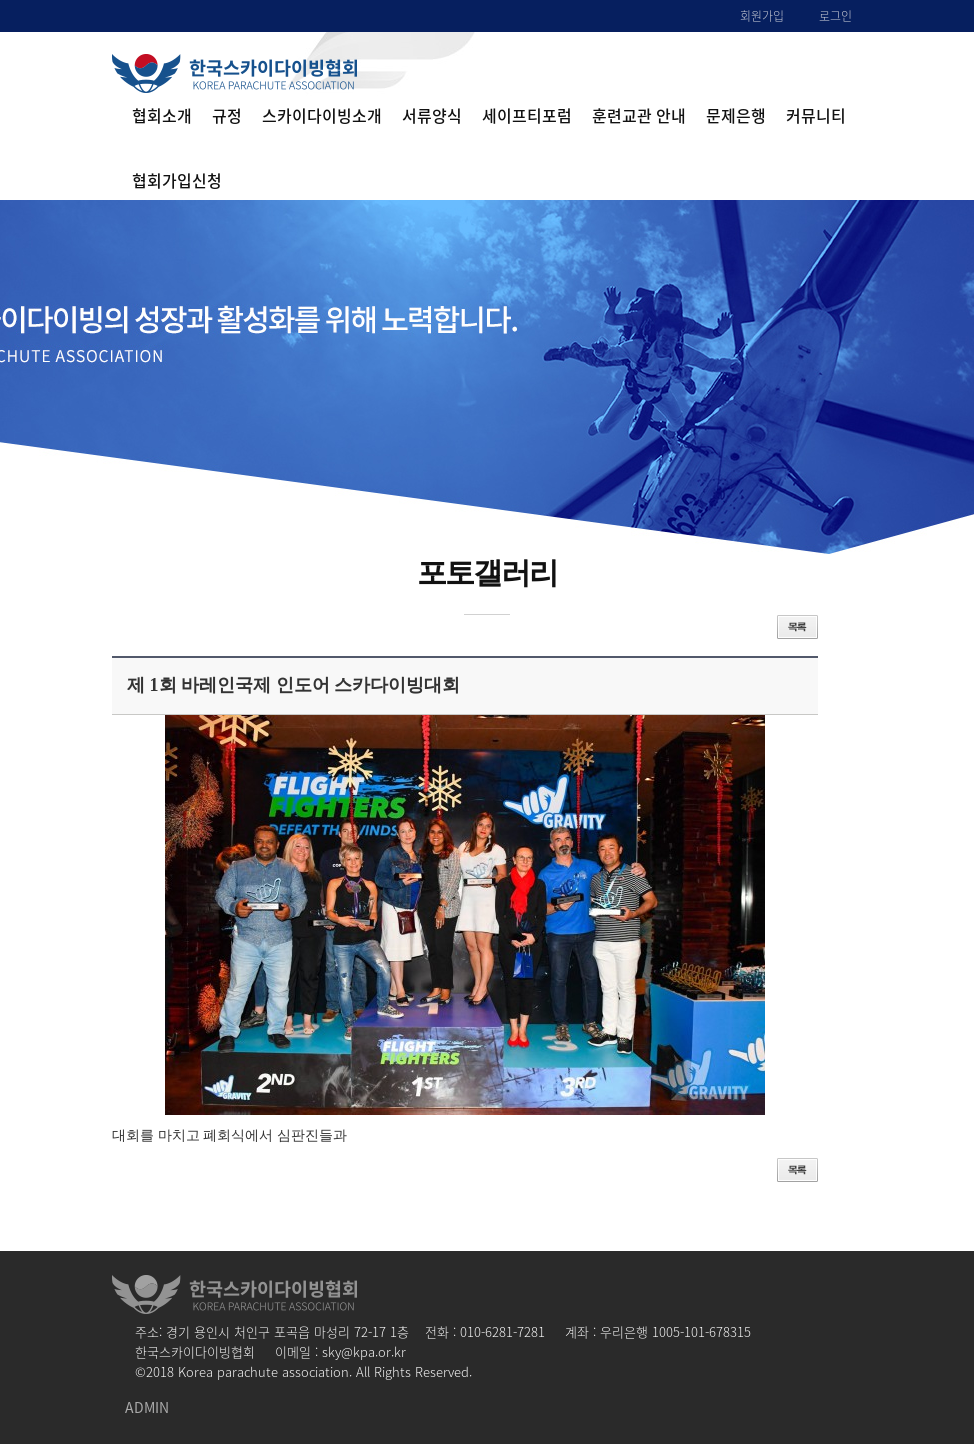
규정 (227, 115)
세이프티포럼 (527, 115)
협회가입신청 (177, 180)
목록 (797, 627)
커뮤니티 (816, 115)
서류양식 (432, 115)
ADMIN (147, 1407)
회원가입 (762, 16)
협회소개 (162, 115)
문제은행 (736, 115)
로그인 (835, 16)
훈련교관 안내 (639, 115)
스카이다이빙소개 (322, 115)
